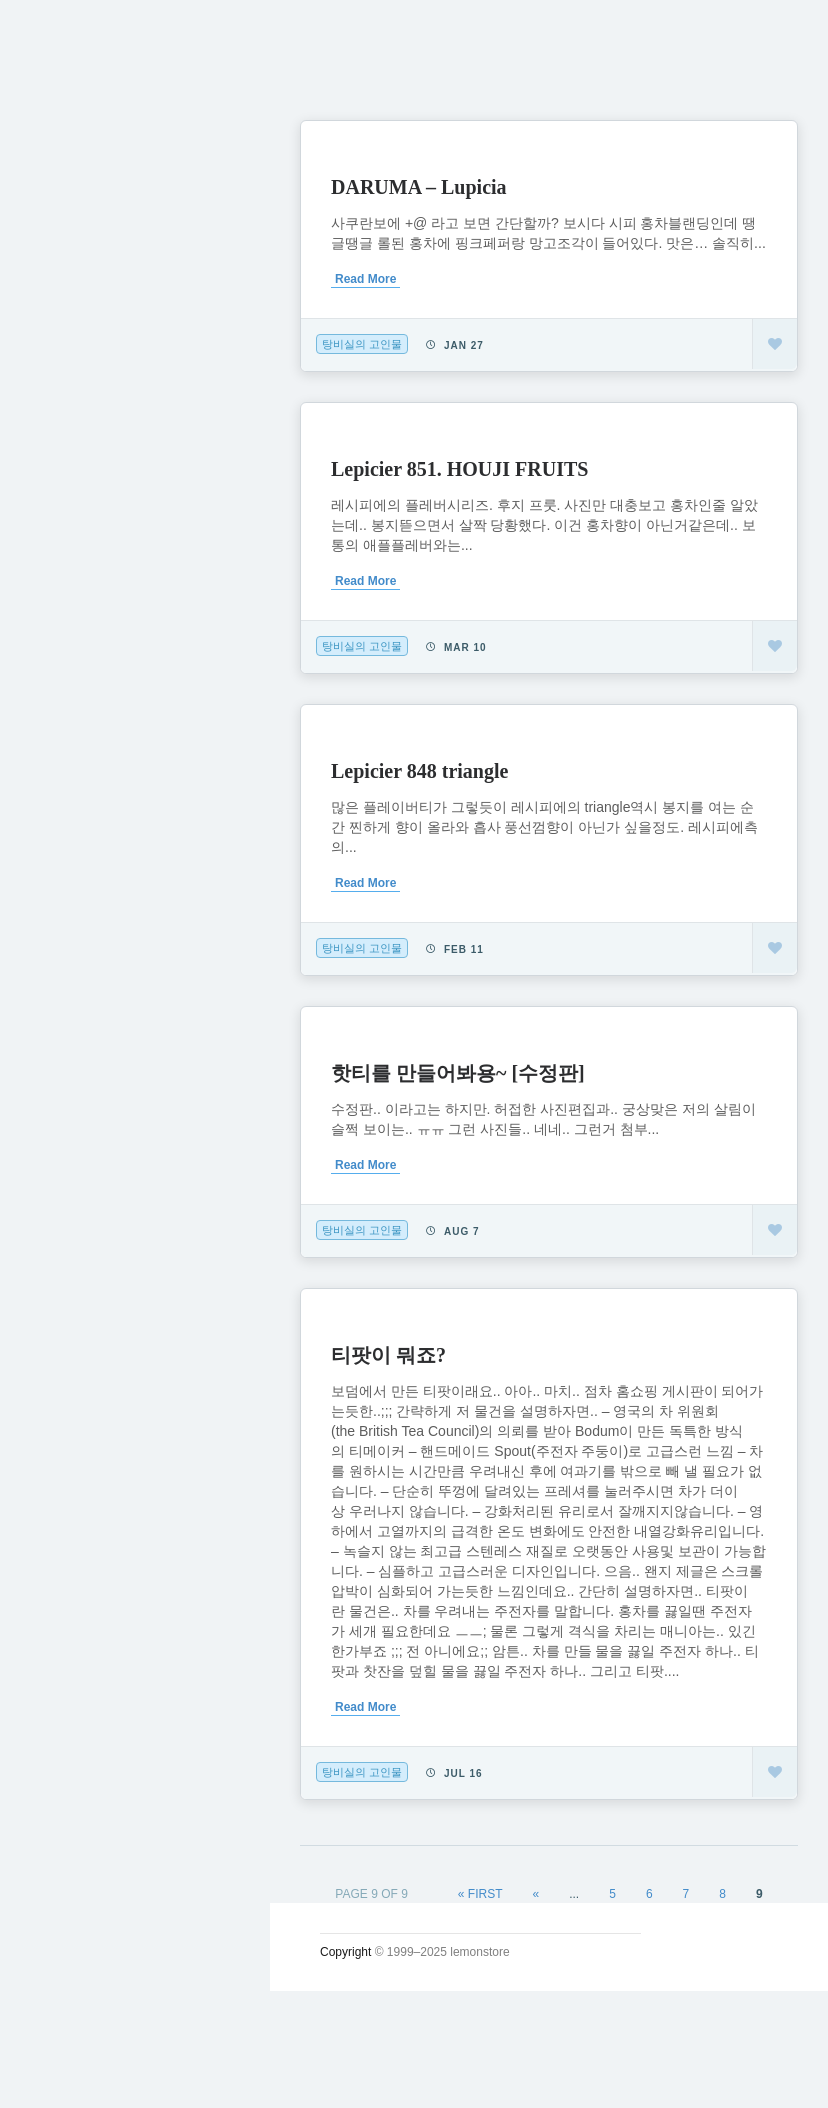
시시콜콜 (76, 357)
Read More (365, 279)
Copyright (345, 1952)
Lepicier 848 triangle (419, 771)
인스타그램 (85, 684)
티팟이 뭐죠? (388, 1355)
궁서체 (67, 311)
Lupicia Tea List (107, 637)
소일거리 (76, 404)
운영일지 (76, 451)
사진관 (67, 544)
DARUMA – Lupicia (419, 187)
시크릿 (67, 497)
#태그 (63, 591)
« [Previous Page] (536, 1894)
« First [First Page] (480, 1894)
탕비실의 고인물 (362, 344)
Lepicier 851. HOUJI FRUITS (459, 469)
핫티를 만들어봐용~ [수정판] (458, 1073)
